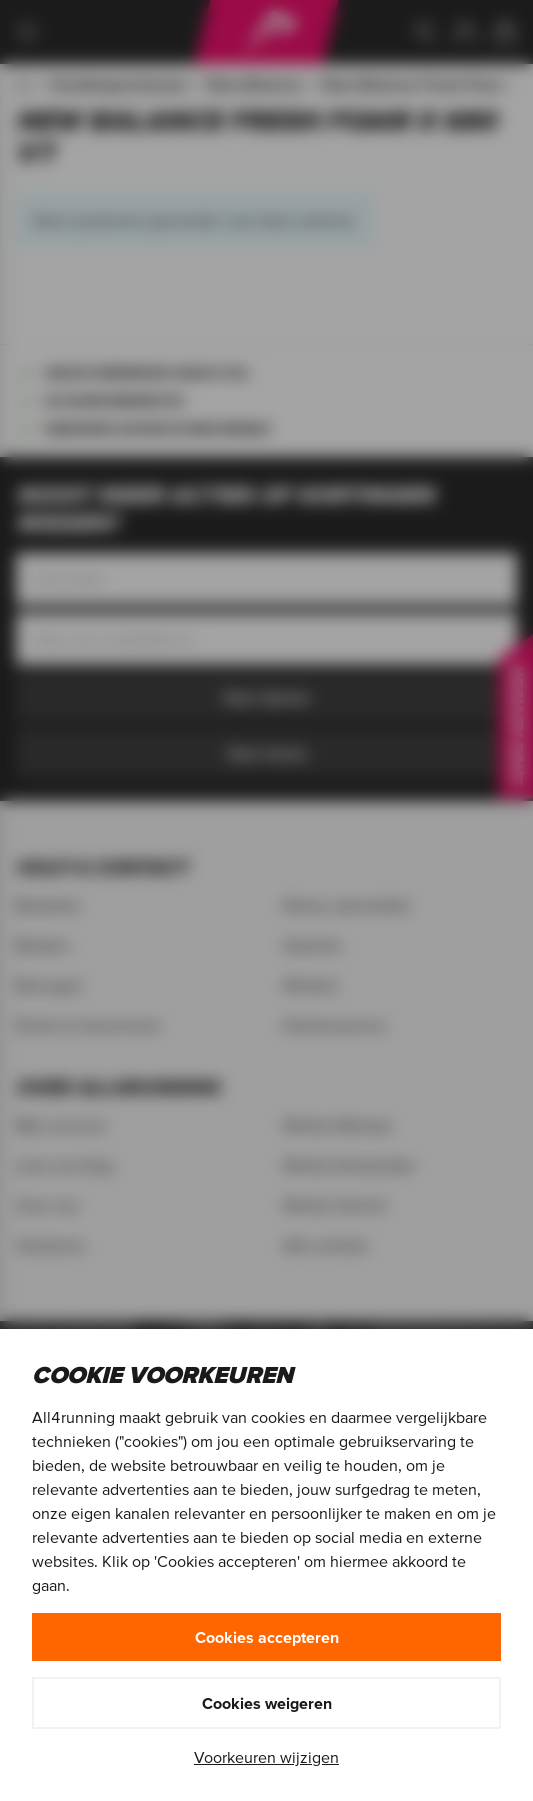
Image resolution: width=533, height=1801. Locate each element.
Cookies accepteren (267, 1637)
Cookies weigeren (267, 1703)
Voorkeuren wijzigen (266, 1757)
